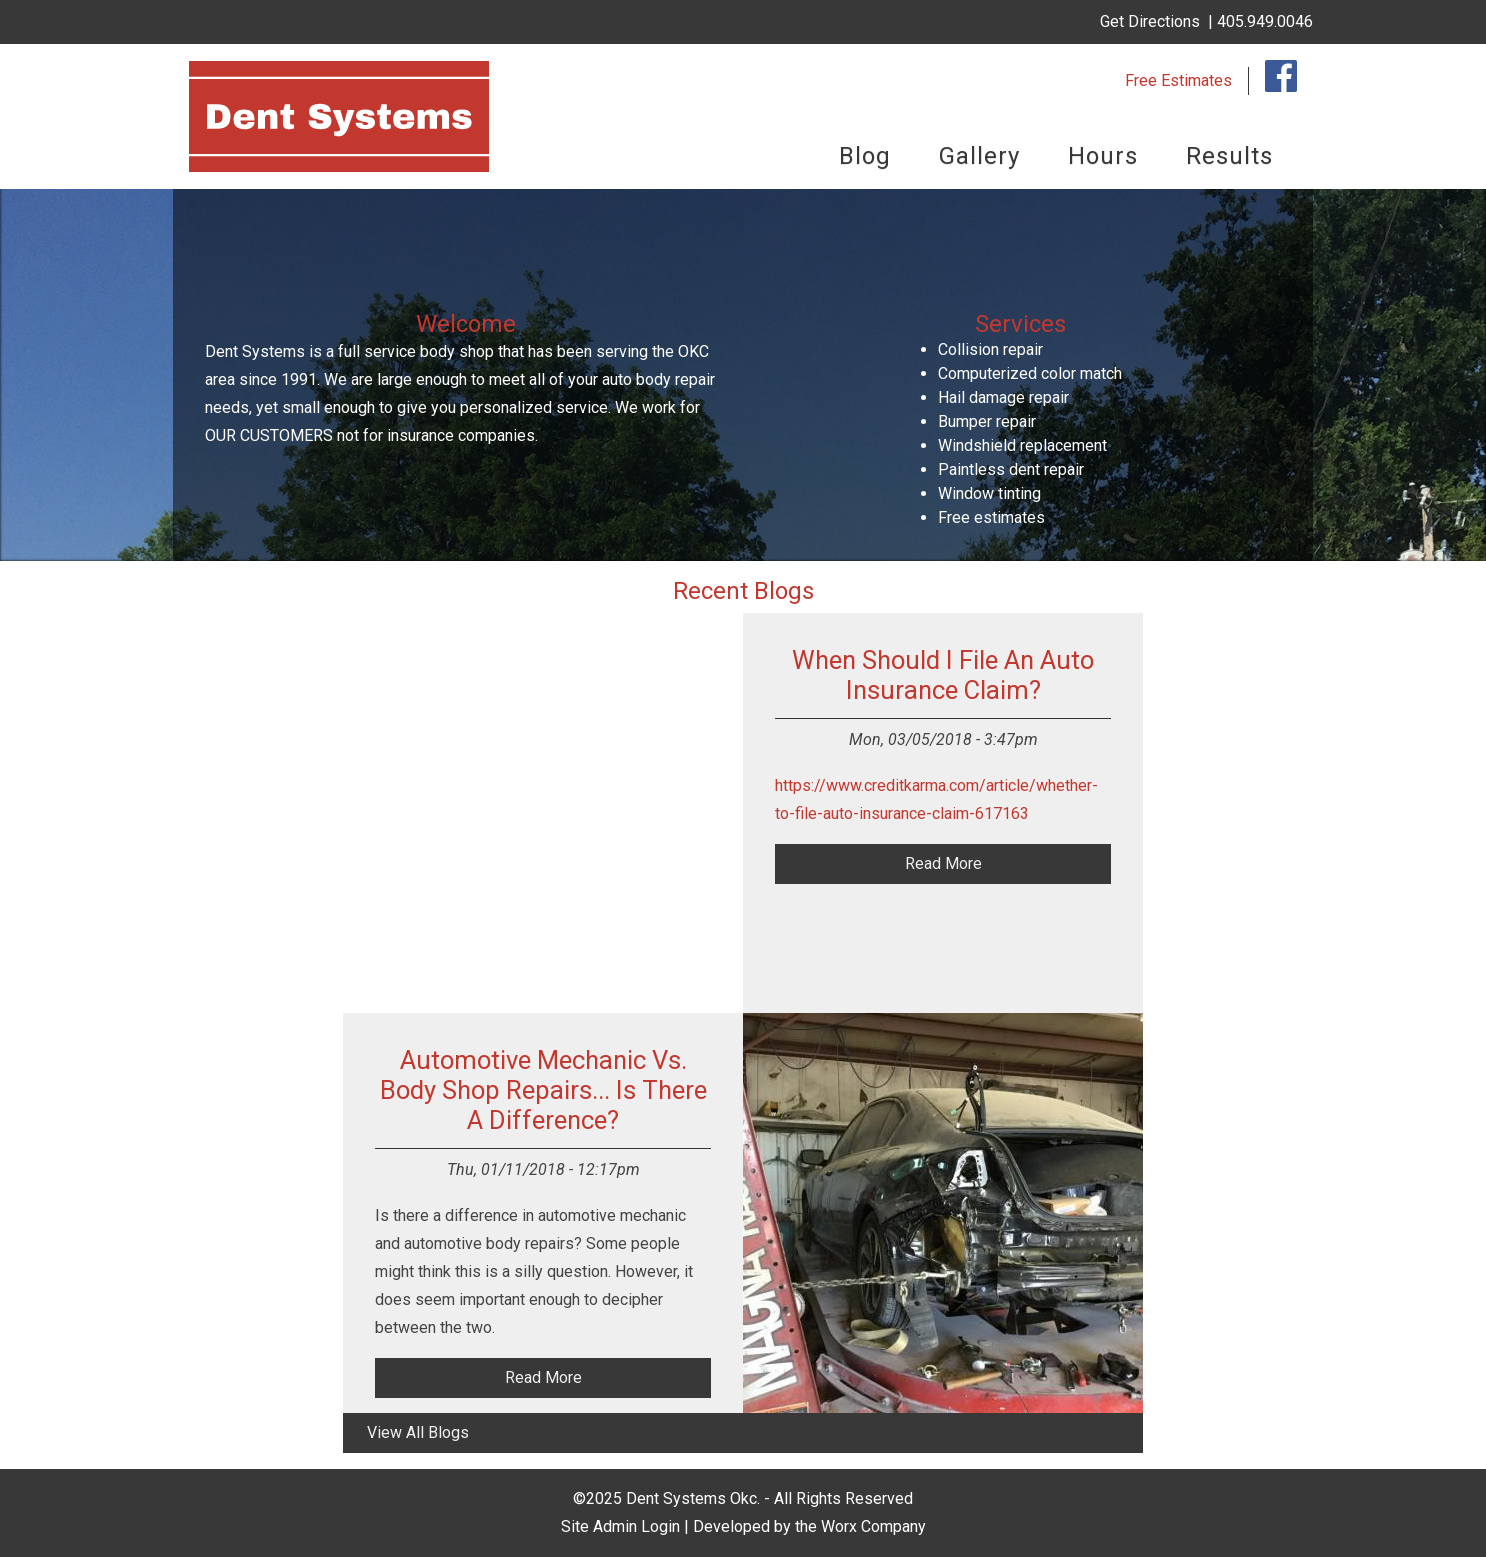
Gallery (979, 156)
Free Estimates (1178, 80)
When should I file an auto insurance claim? (943, 675)
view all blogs (418, 1432)
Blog (865, 156)
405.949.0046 (1265, 21)
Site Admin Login (620, 1526)
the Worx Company (860, 1526)
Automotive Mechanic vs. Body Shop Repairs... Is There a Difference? (543, 1090)
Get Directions (1150, 21)
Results (1229, 156)
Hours (1103, 156)
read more (943, 863)
